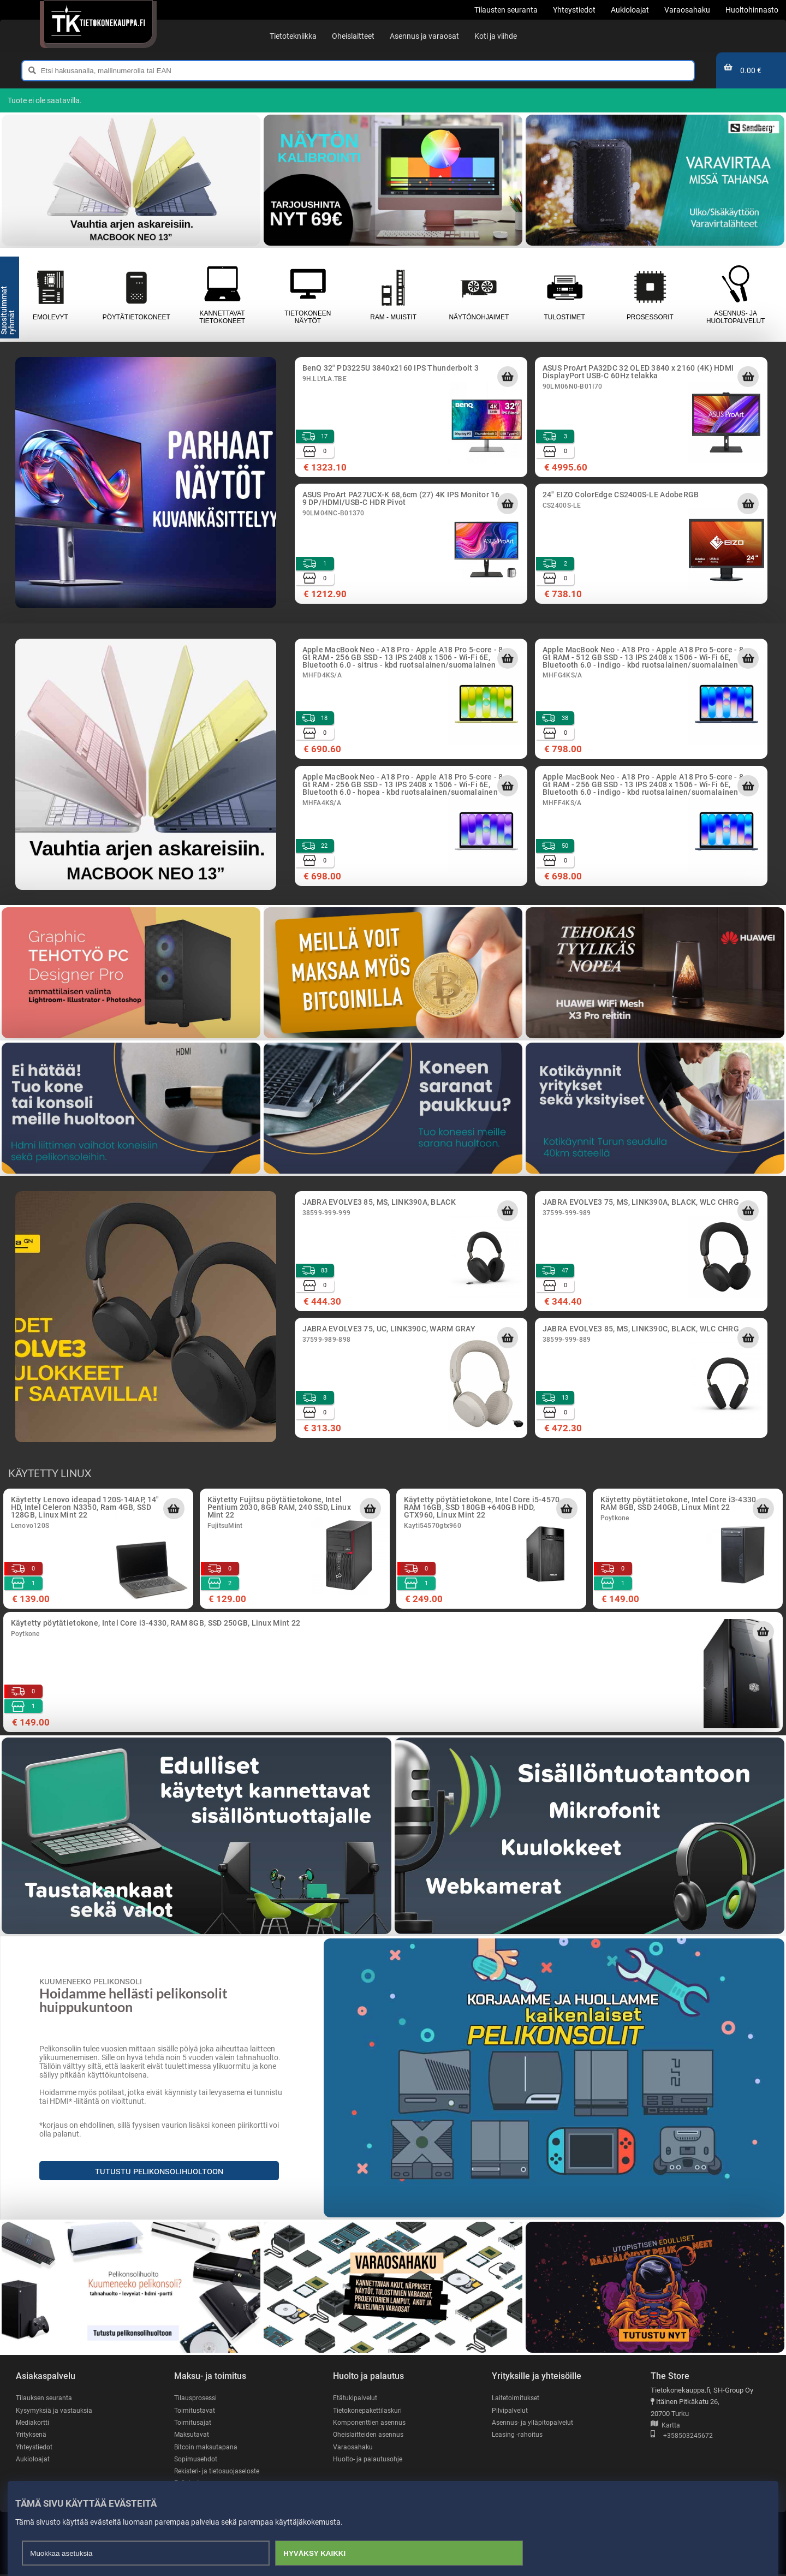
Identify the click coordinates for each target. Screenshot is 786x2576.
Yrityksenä (32, 2435)
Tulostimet (564, 295)
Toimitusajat (193, 2423)
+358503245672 (682, 2436)
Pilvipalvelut (510, 2410)
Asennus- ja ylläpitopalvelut (534, 2423)
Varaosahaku (353, 2447)
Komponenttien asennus (370, 2423)
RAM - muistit (393, 295)
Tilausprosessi (197, 2398)
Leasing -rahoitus (518, 2435)
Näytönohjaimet (479, 295)
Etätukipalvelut (355, 2398)
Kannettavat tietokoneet (222, 295)
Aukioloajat (33, 2460)
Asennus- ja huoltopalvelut (735, 295)
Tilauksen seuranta (45, 2398)
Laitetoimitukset (517, 2398)
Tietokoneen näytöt (308, 295)
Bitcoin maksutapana (207, 2447)
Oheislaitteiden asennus (370, 2435)
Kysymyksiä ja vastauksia (56, 2410)
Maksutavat (192, 2435)
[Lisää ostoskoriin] (507, 376)
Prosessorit (650, 295)
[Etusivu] (98, 22)
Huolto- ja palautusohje (368, 2460)
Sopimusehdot (196, 2460)
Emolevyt (50, 295)
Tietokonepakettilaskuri (369, 2410)
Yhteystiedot (35, 2447)
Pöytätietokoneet (136, 295)
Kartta (665, 2425)
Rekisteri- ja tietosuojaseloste (220, 2472)
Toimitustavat (195, 2410)
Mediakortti (33, 2423)
